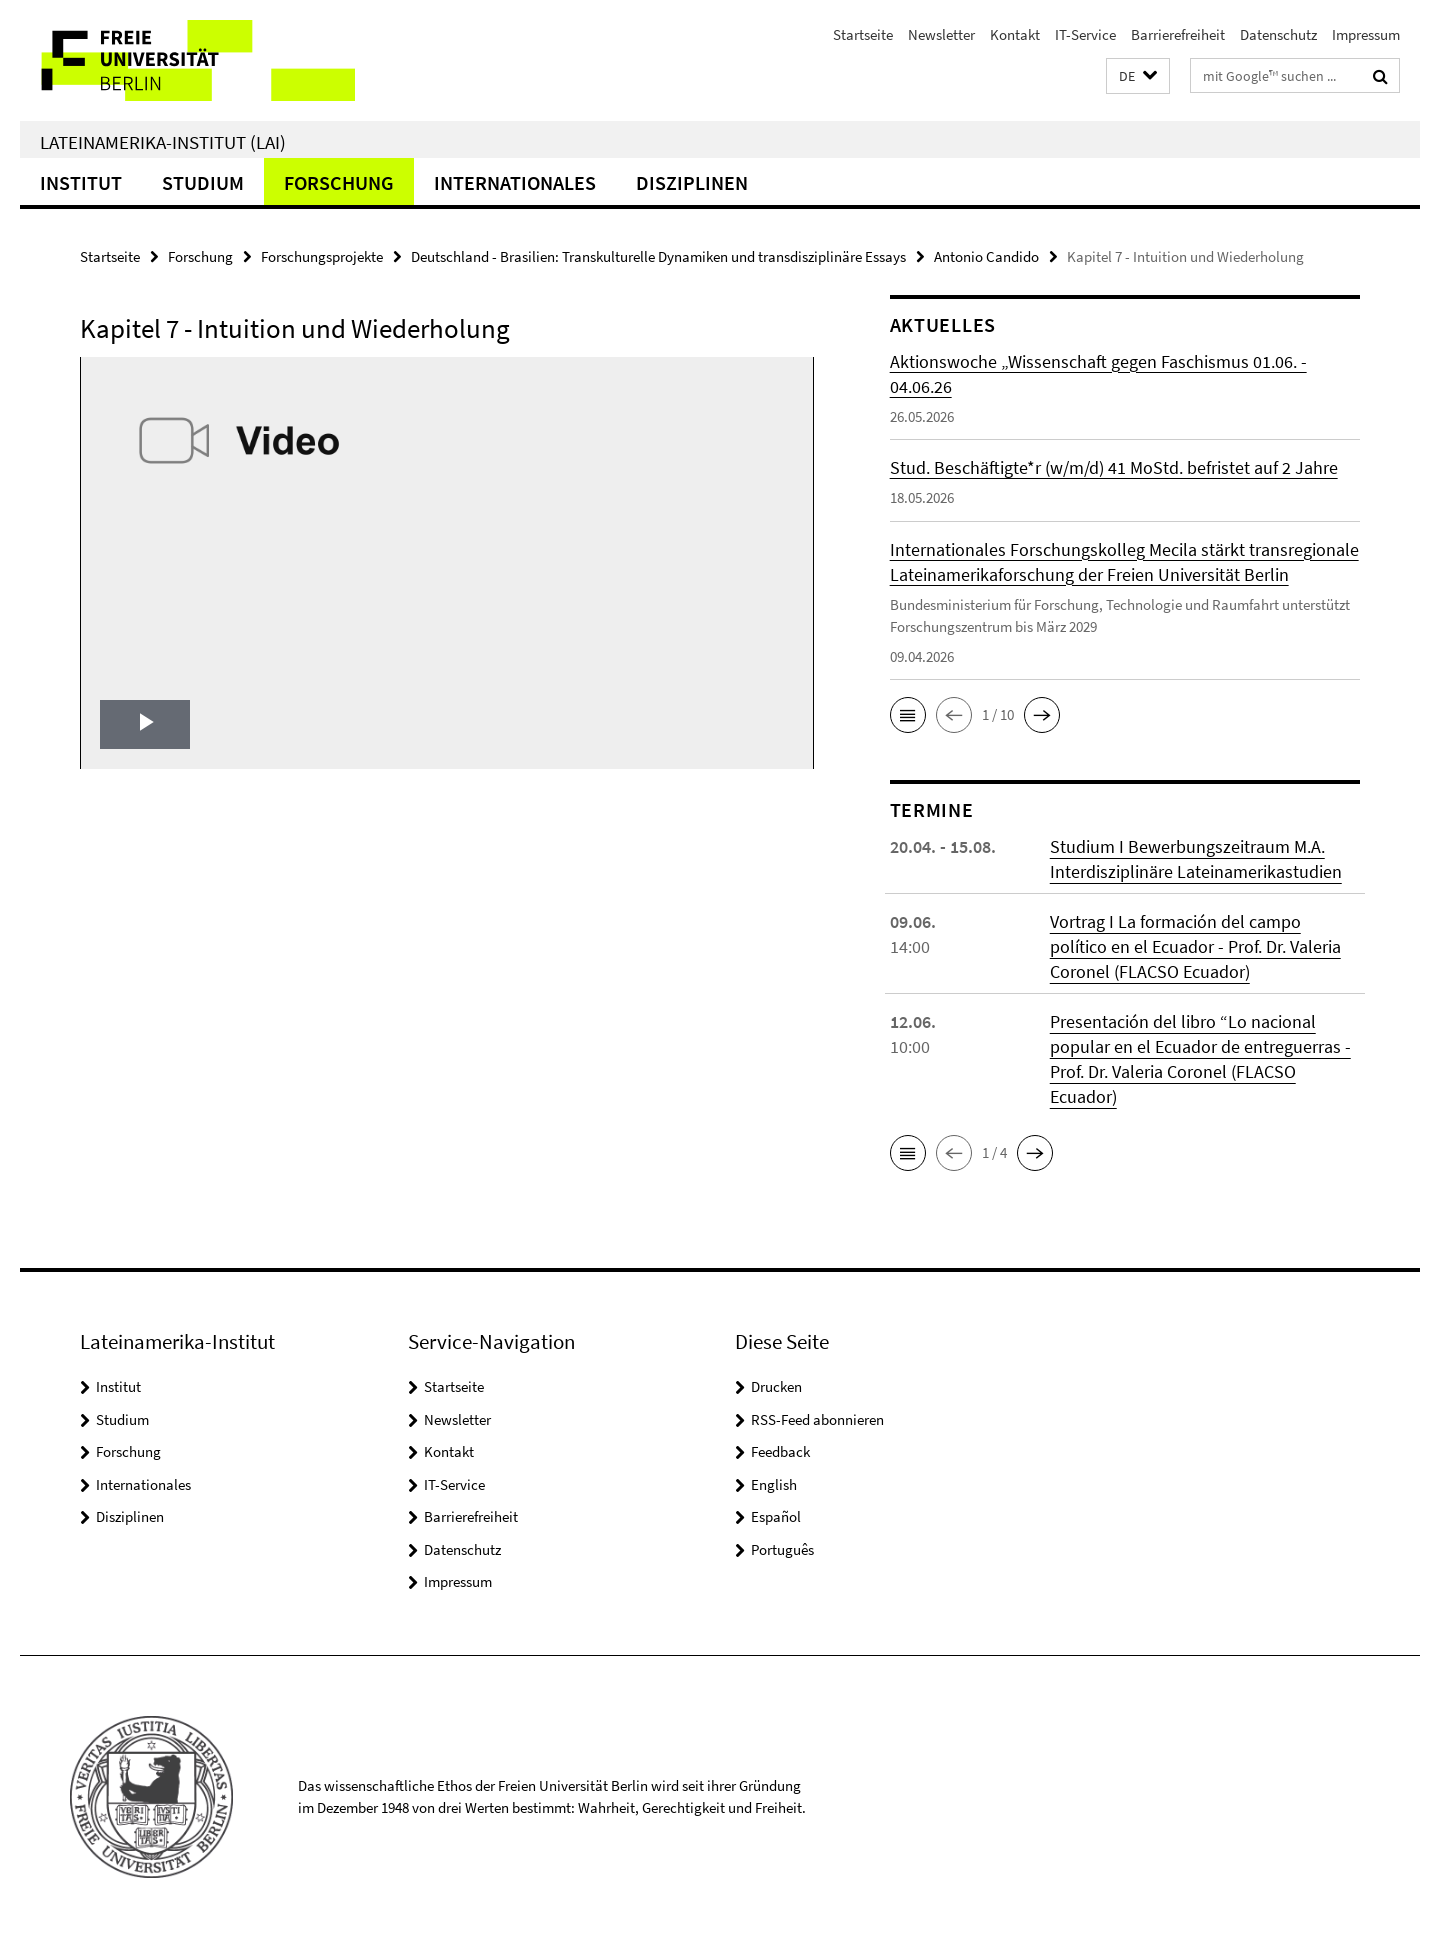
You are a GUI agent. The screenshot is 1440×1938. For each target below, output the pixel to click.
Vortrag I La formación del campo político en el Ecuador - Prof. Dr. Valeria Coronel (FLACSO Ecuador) (1195, 946)
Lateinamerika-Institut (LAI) (163, 142)
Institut (81, 182)
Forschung (339, 182)
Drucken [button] (776, 1386)
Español (776, 1516)
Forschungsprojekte (322, 256)
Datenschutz (1278, 34)
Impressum (1366, 34)
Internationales (515, 182)
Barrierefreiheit (1178, 34)
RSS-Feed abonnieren (817, 1419)
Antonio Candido (986, 256)
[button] (1138, 76)
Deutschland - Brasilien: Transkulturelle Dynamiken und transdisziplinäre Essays (658, 256)
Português (782, 1549)
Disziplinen (692, 182)
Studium (203, 182)
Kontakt (1015, 34)
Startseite (863, 34)
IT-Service (1085, 34)
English (774, 1484)
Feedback (780, 1451)
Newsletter (941, 34)
